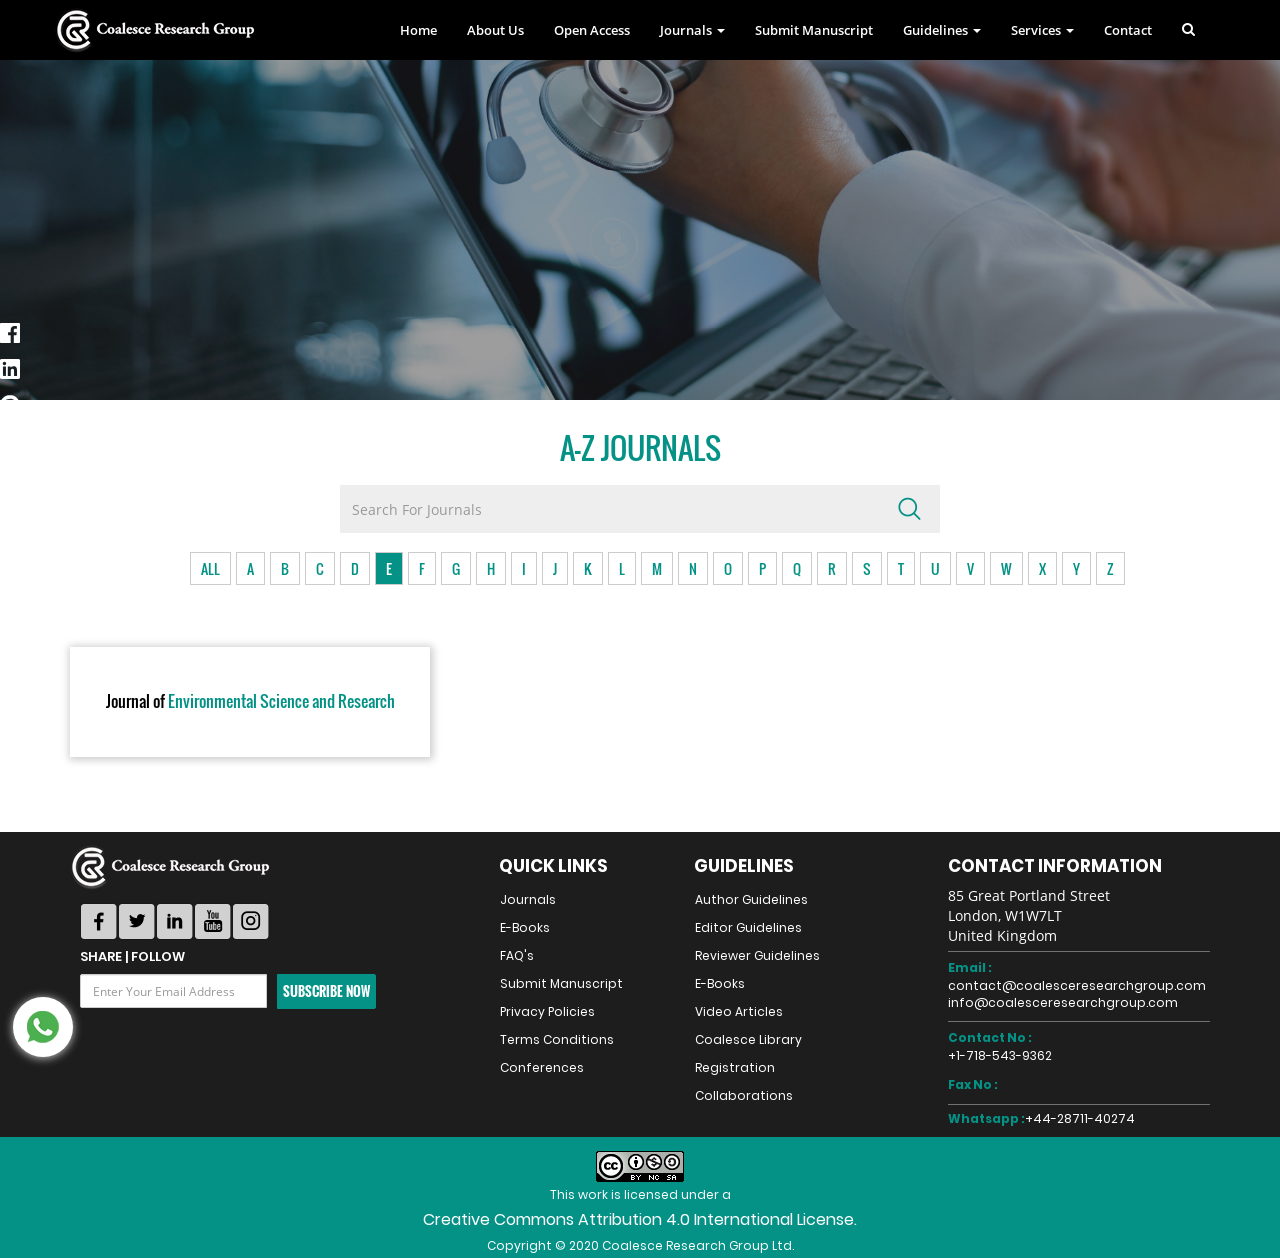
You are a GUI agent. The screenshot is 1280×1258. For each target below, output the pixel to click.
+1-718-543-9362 (1000, 1055)
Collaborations (744, 1095)
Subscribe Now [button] (326, 991)
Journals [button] (692, 30)
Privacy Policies (547, 1011)
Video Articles (739, 1011)
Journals (528, 899)
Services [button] (1042, 30)
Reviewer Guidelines (757, 955)
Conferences (542, 1067)
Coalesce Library (748, 1039)
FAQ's (517, 955)
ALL (210, 568)
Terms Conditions (557, 1039)
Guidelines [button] (942, 30)
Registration (735, 1067)
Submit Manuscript (814, 30)
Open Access (592, 30)
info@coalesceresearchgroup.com (1063, 1002)
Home (418, 30)
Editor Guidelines (748, 927)
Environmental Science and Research (250, 702)
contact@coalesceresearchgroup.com (1077, 985)
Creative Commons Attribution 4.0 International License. (640, 1219)
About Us (495, 30)
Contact (1128, 30)
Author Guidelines (751, 899)
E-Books (525, 927)
